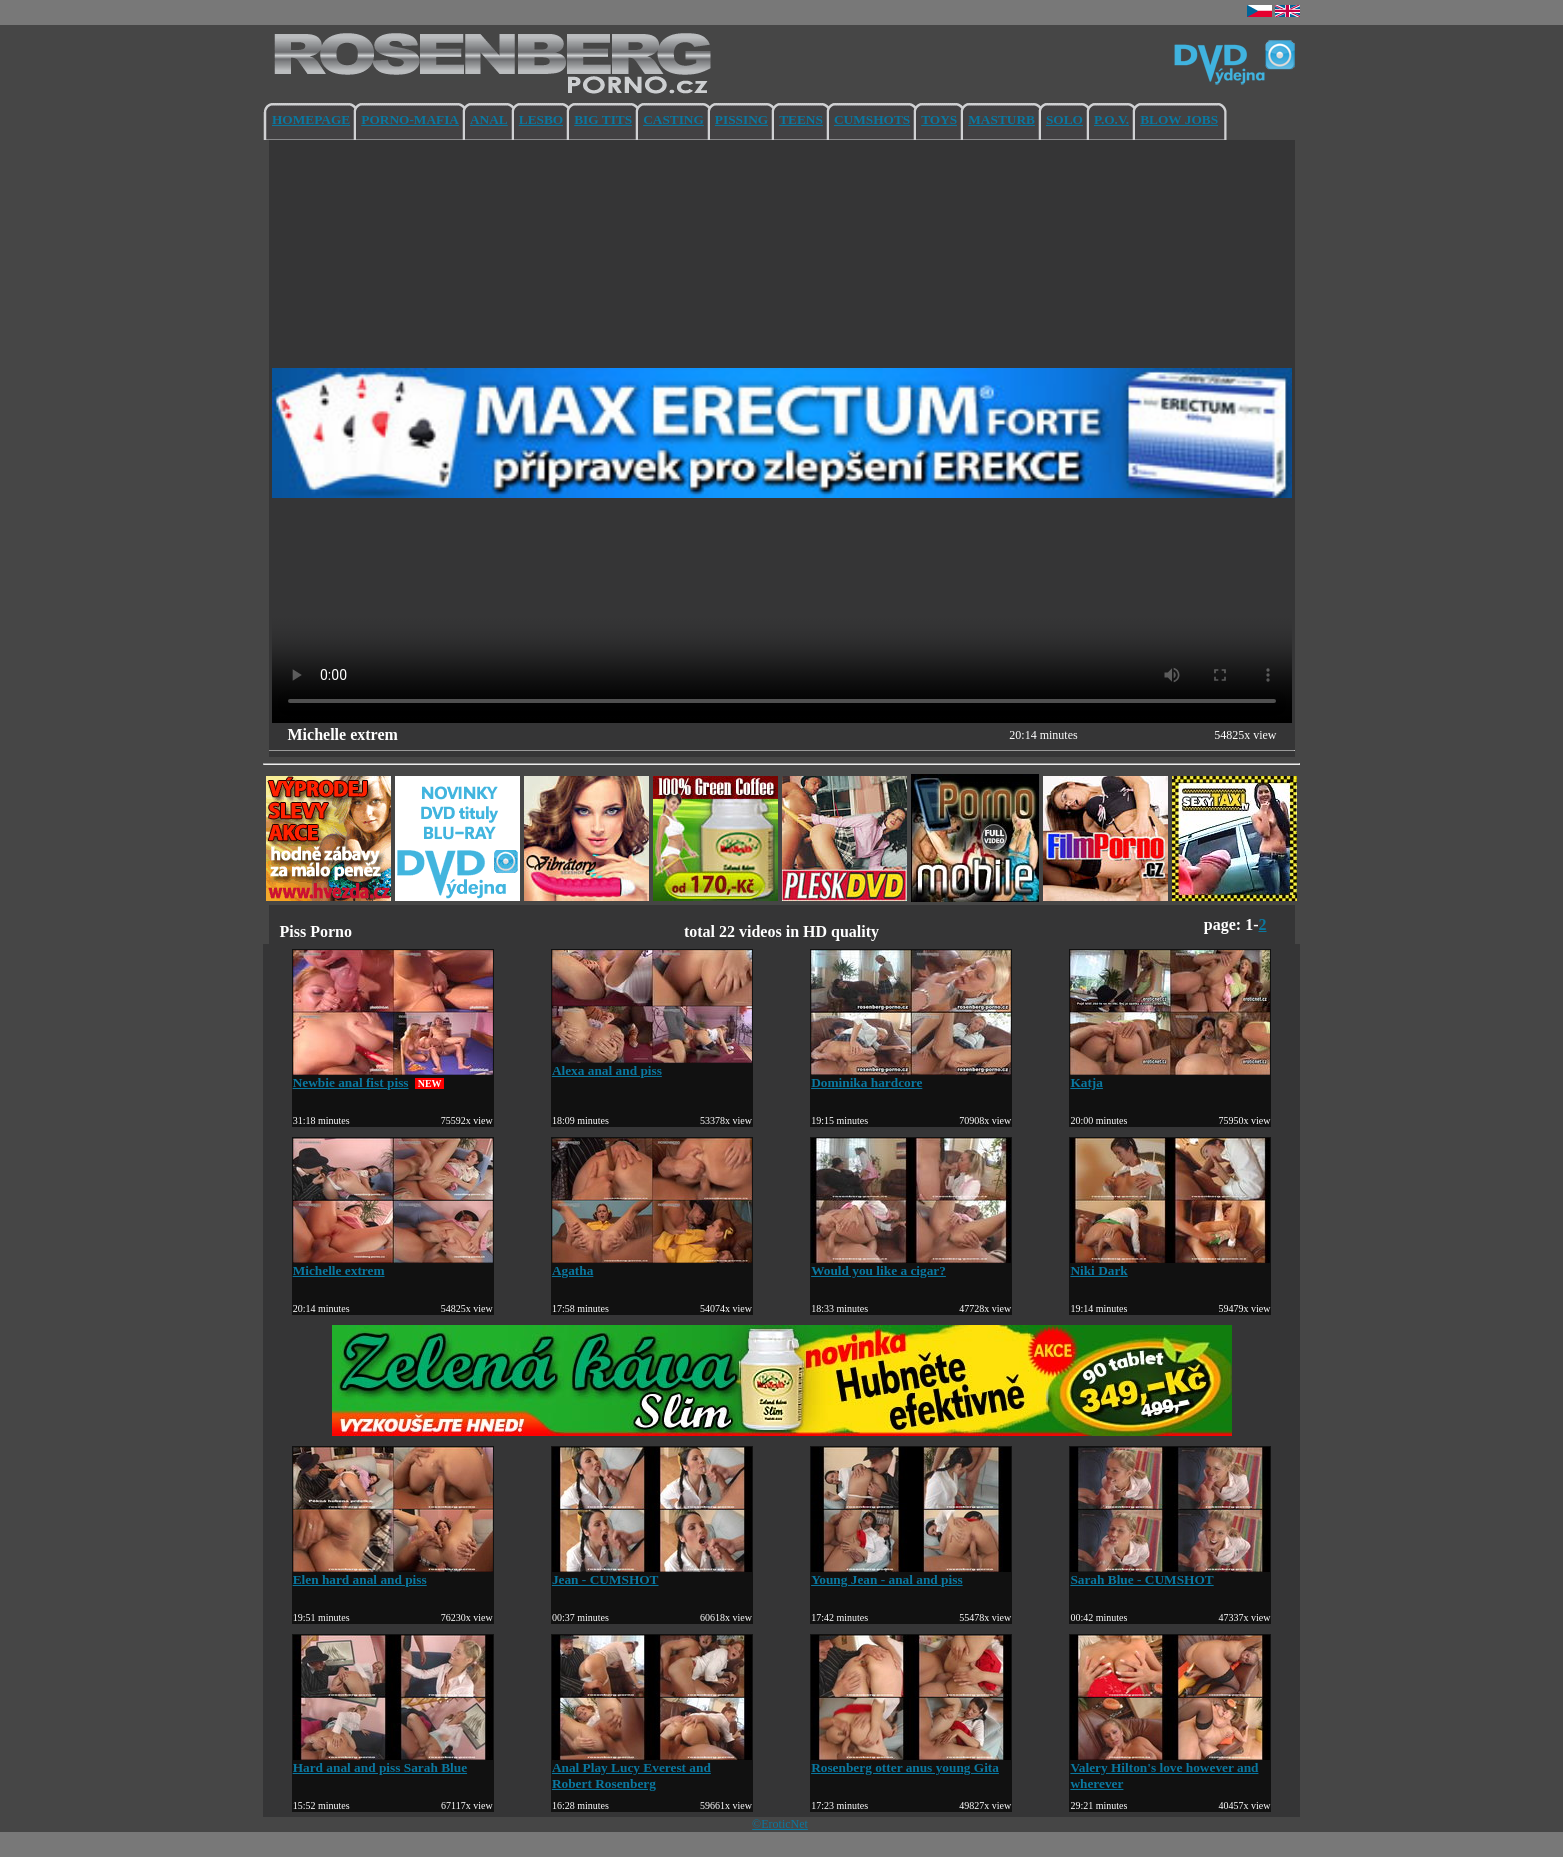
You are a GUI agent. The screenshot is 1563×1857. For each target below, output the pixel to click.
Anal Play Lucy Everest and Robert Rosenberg (652, 1769)
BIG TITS (603, 119)
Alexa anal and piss (652, 1064)
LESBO (541, 119)
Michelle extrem (393, 1264)
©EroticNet (780, 1824)
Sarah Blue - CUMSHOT (1170, 1573)
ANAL (489, 119)
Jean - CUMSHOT (652, 1573)
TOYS (939, 119)
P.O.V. (1111, 119)
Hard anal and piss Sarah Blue (393, 1761)
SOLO (1064, 119)
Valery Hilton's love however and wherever (1170, 1769)
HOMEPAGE (311, 119)
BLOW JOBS (1179, 119)
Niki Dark (1170, 1264)
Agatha (652, 1264)
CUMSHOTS (872, 119)
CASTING (673, 119)
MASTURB (1001, 119)
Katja (1170, 1076)
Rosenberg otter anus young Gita (911, 1761)
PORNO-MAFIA (410, 119)
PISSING (741, 119)
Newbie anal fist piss (393, 1076)
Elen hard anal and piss (393, 1573)
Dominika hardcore (911, 1076)
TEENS (801, 119)
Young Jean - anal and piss (911, 1573)
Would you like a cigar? (911, 1264)
